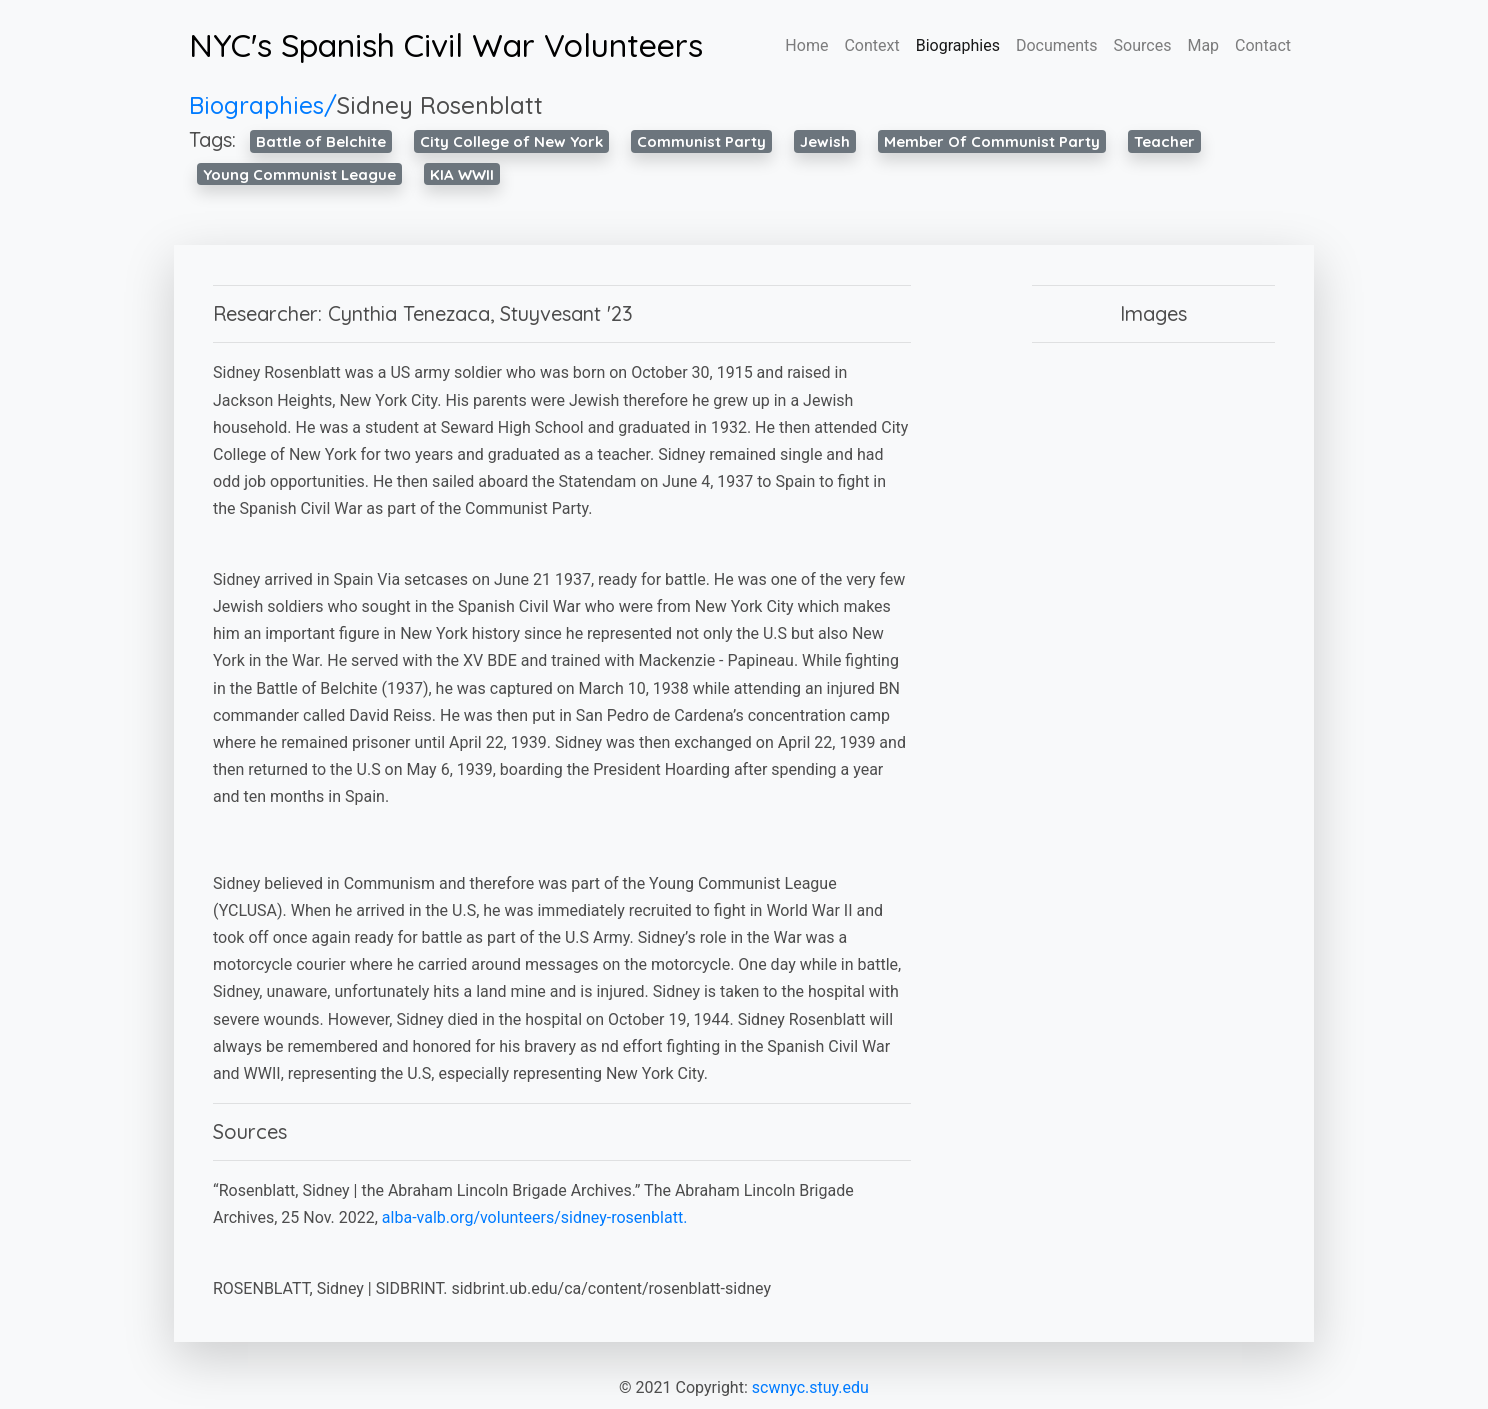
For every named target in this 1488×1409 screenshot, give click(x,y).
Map (1203, 45)
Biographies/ (263, 105)
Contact (1263, 45)
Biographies (958, 45)
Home (806, 45)
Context (871, 45)
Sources (1143, 45)
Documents (1057, 45)
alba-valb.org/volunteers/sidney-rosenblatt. (535, 1217)
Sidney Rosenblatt (440, 105)
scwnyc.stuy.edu (810, 1387)
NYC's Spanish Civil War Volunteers (446, 45)
